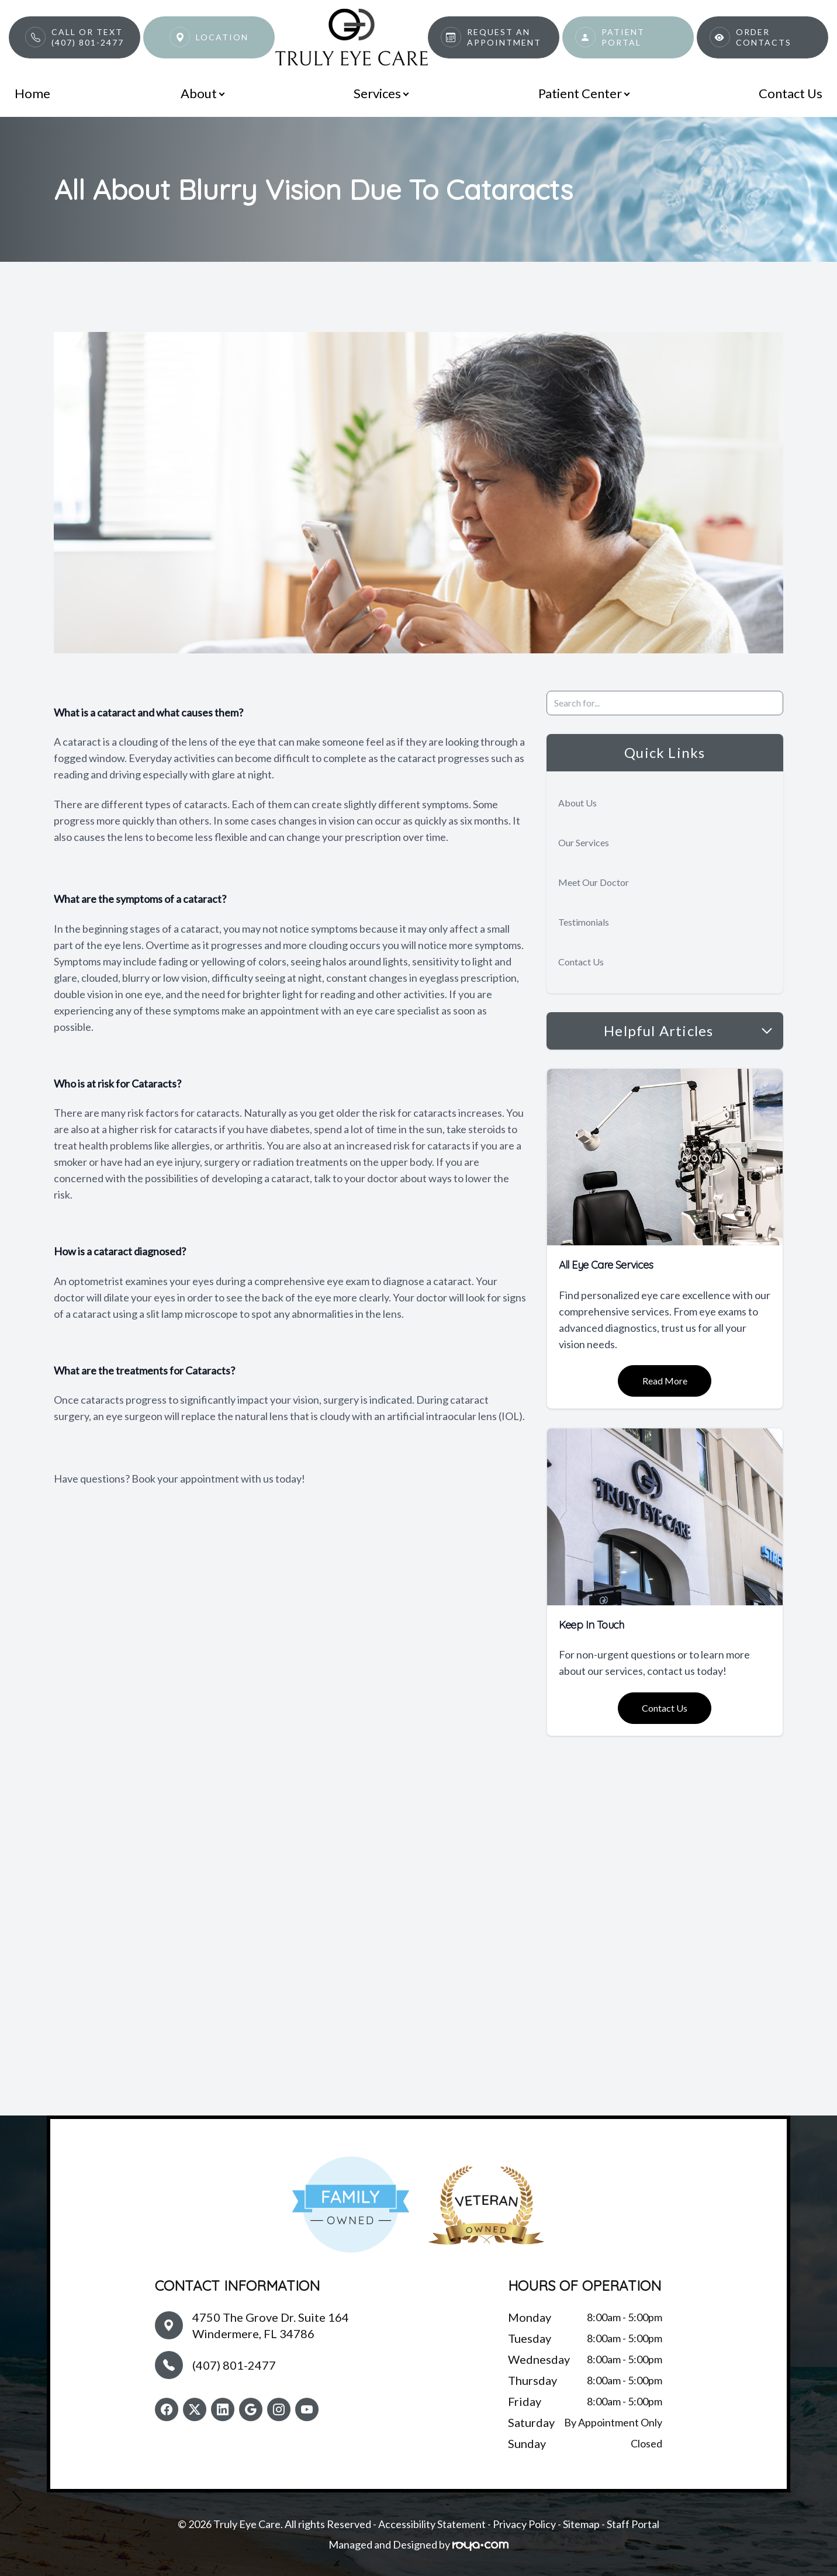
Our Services (583, 842)
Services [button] (381, 93)
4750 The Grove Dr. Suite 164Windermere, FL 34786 (270, 2325)
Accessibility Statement (432, 2524)
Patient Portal (623, 37)
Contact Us (790, 93)
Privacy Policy (524, 2524)
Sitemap (581, 2524)
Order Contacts (763, 37)
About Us (577, 802)
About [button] (202, 93)
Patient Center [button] (583, 93)
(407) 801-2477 (234, 2365)
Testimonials (583, 921)
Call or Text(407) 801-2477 (87, 37)
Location (222, 37)
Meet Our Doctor (593, 882)
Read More (664, 1380)
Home (32, 93)
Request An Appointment (504, 37)
